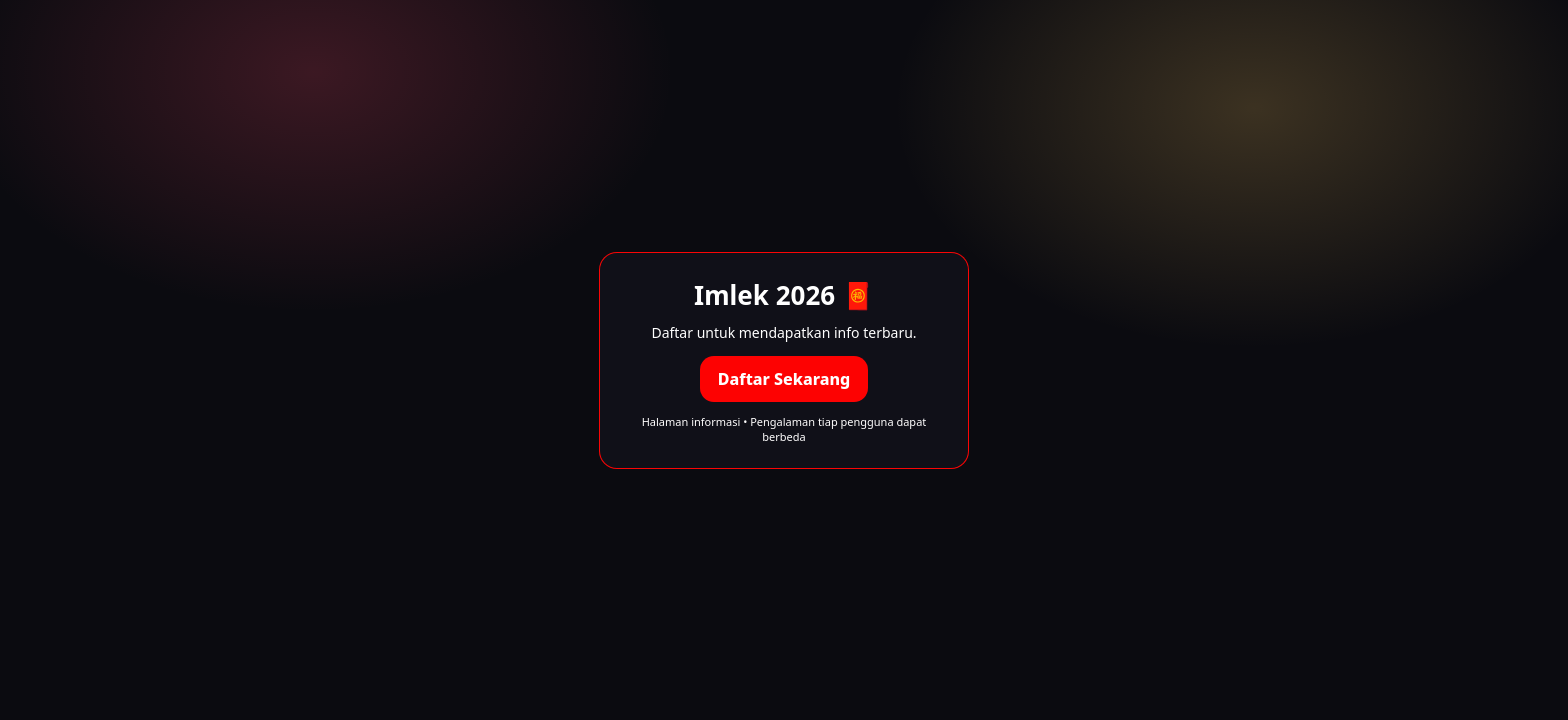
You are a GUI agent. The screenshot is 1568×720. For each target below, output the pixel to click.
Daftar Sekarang (784, 379)
